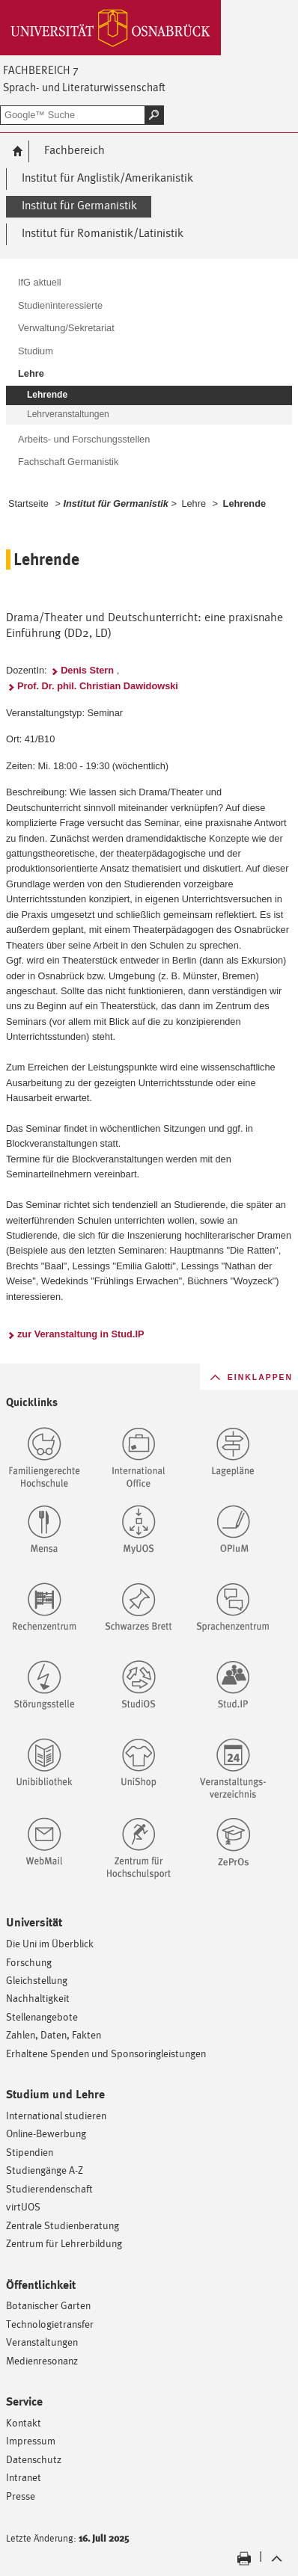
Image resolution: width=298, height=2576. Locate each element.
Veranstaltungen (42, 2341)
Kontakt (23, 2422)
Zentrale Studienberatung (62, 2225)
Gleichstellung (36, 1979)
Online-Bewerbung (46, 2133)
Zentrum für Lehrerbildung (64, 2243)
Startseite (28, 503)
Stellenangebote (42, 2016)
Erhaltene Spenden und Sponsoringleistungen (106, 2053)
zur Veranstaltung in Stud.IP (81, 1334)
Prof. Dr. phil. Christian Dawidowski (97, 685)
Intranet (23, 2477)
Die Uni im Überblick (50, 1943)
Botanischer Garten (48, 2305)
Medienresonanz (42, 2360)
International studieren (56, 2115)
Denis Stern (87, 670)
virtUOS (23, 2206)
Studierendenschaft (49, 2188)
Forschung (29, 1962)
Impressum (30, 2440)
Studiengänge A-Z (44, 2169)
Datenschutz (33, 2459)
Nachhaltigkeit (38, 1997)
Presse (20, 2495)
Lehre (193, 503)
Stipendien (29, 2151)
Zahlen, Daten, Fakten (53, 2034)
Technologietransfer (50, 2323)
